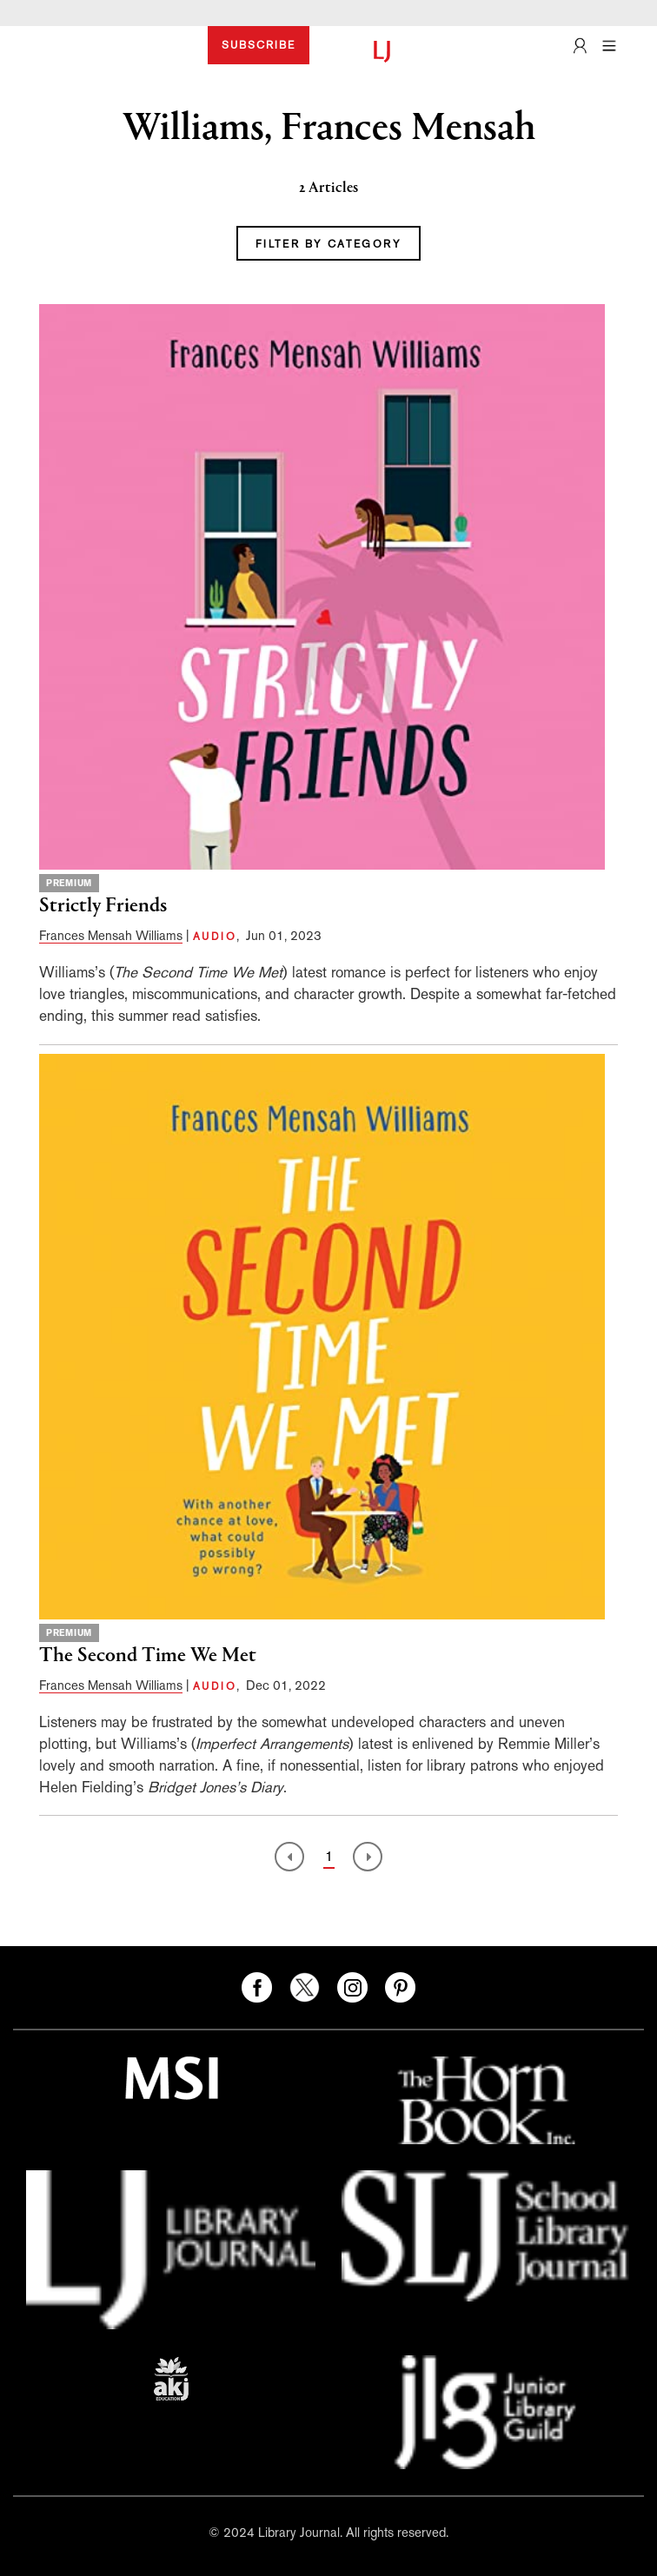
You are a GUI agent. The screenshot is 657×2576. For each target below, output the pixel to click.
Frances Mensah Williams (110, 935)
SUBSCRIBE (258, 45)
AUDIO (214, 936)
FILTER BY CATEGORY (329, 244)
